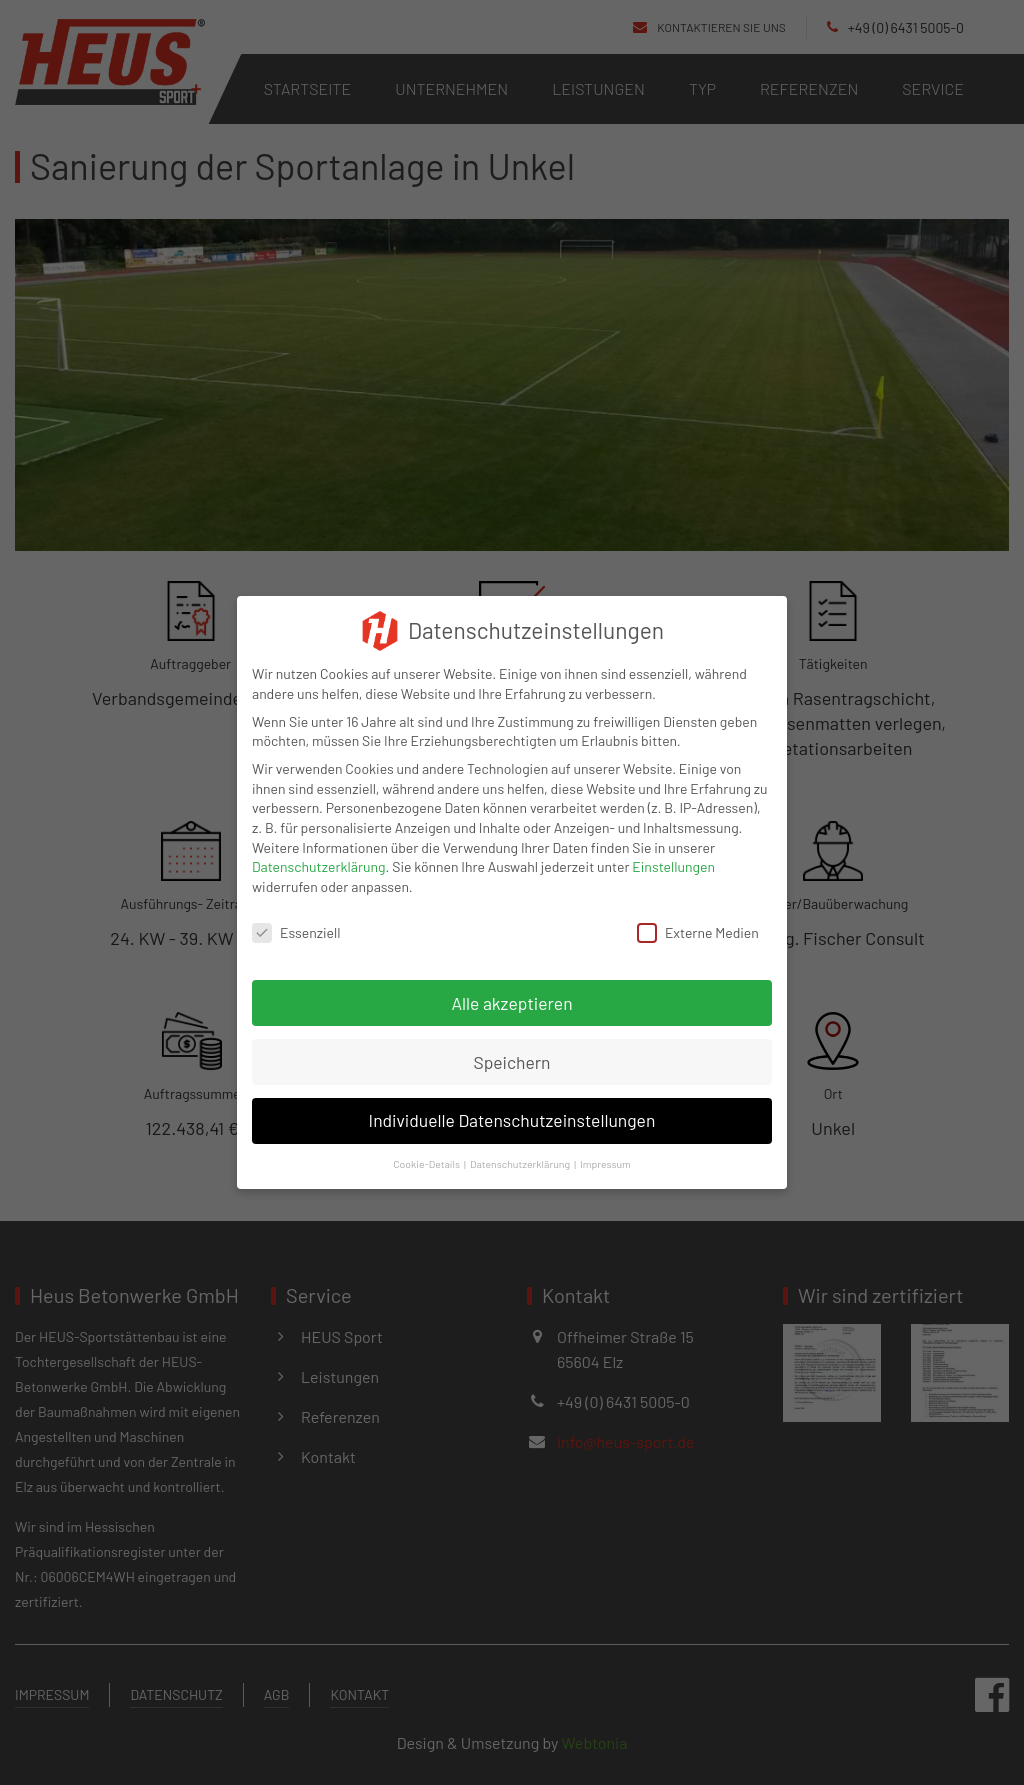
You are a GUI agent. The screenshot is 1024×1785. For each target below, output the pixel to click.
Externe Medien (698, 917)
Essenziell (296, 917)
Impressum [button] (605, 1149)
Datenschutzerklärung (319, 852)
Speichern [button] (511, 1047)
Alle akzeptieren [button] (511, 988)
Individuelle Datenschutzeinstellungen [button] (512, 1106)
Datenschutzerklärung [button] (520, 1149)
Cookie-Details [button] (426, 1149)
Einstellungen (673, 852)
